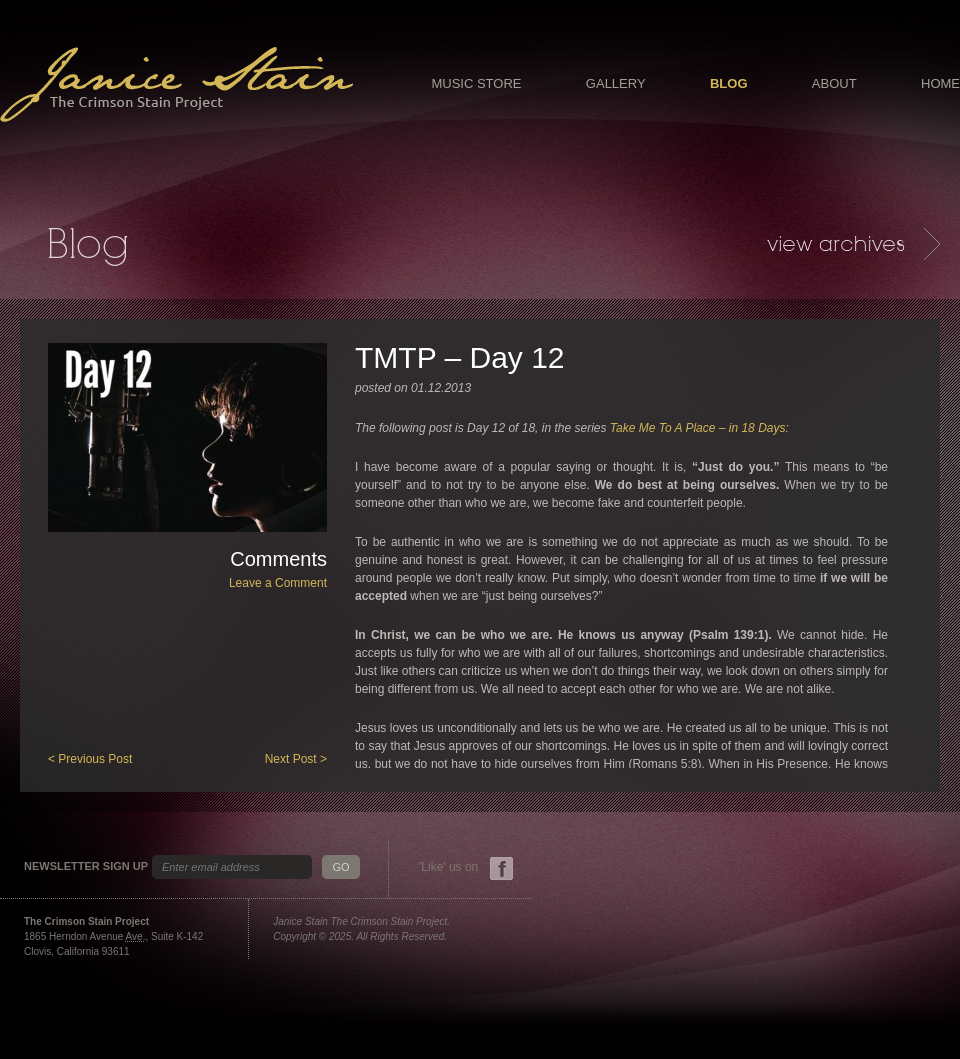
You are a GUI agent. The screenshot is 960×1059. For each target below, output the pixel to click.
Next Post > (296, 759)
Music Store (476, 83)
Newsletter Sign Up (86, 866)
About (834, 83)
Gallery (616, 83)
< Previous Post (90, 759)
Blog (729, 83)
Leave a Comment (278, 583)
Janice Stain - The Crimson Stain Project (176, 84)
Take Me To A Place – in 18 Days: (699, 428)
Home (940, 83)
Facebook (501, 868)
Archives (853, 244)
